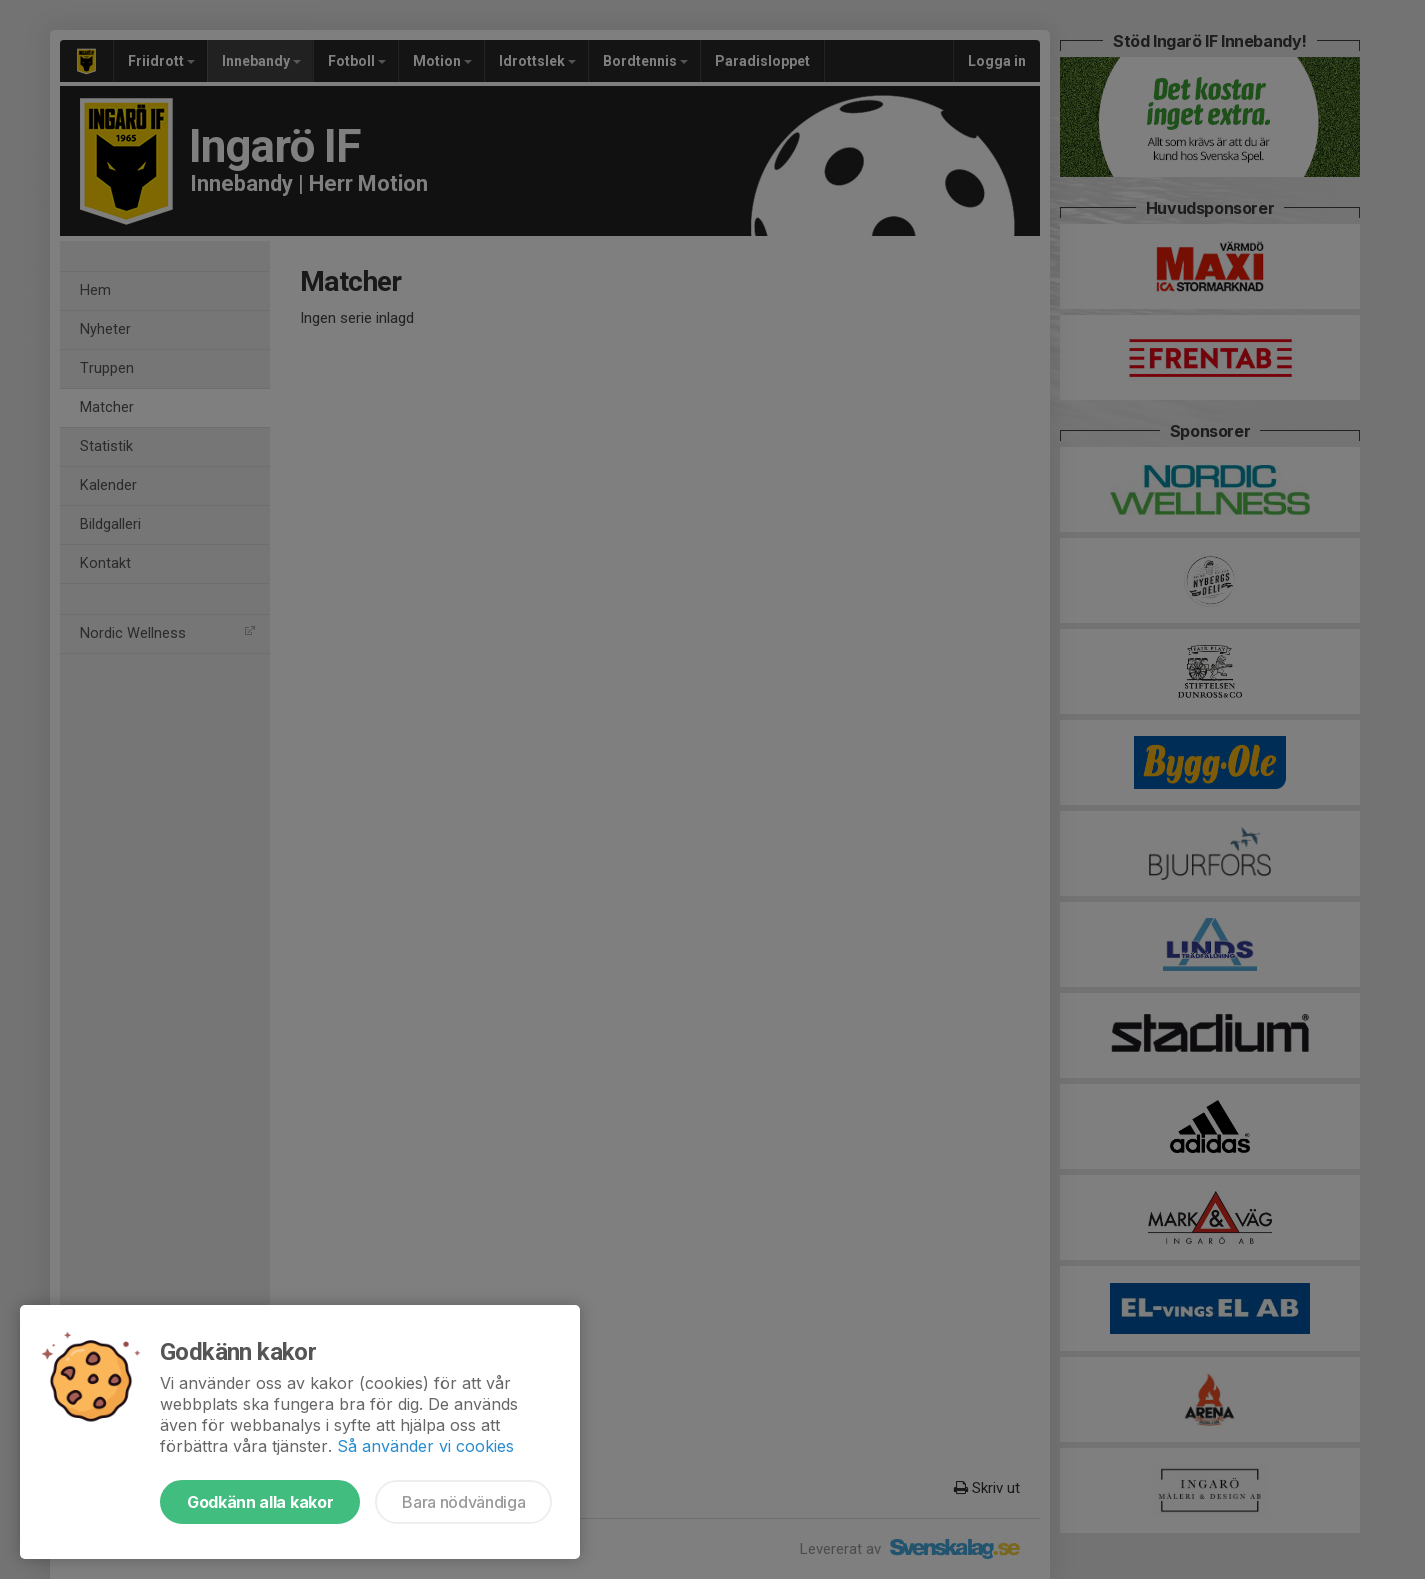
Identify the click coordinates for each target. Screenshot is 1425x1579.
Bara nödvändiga (463, 1502)
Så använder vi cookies (425, 1446)
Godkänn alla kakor (260, 1502)
